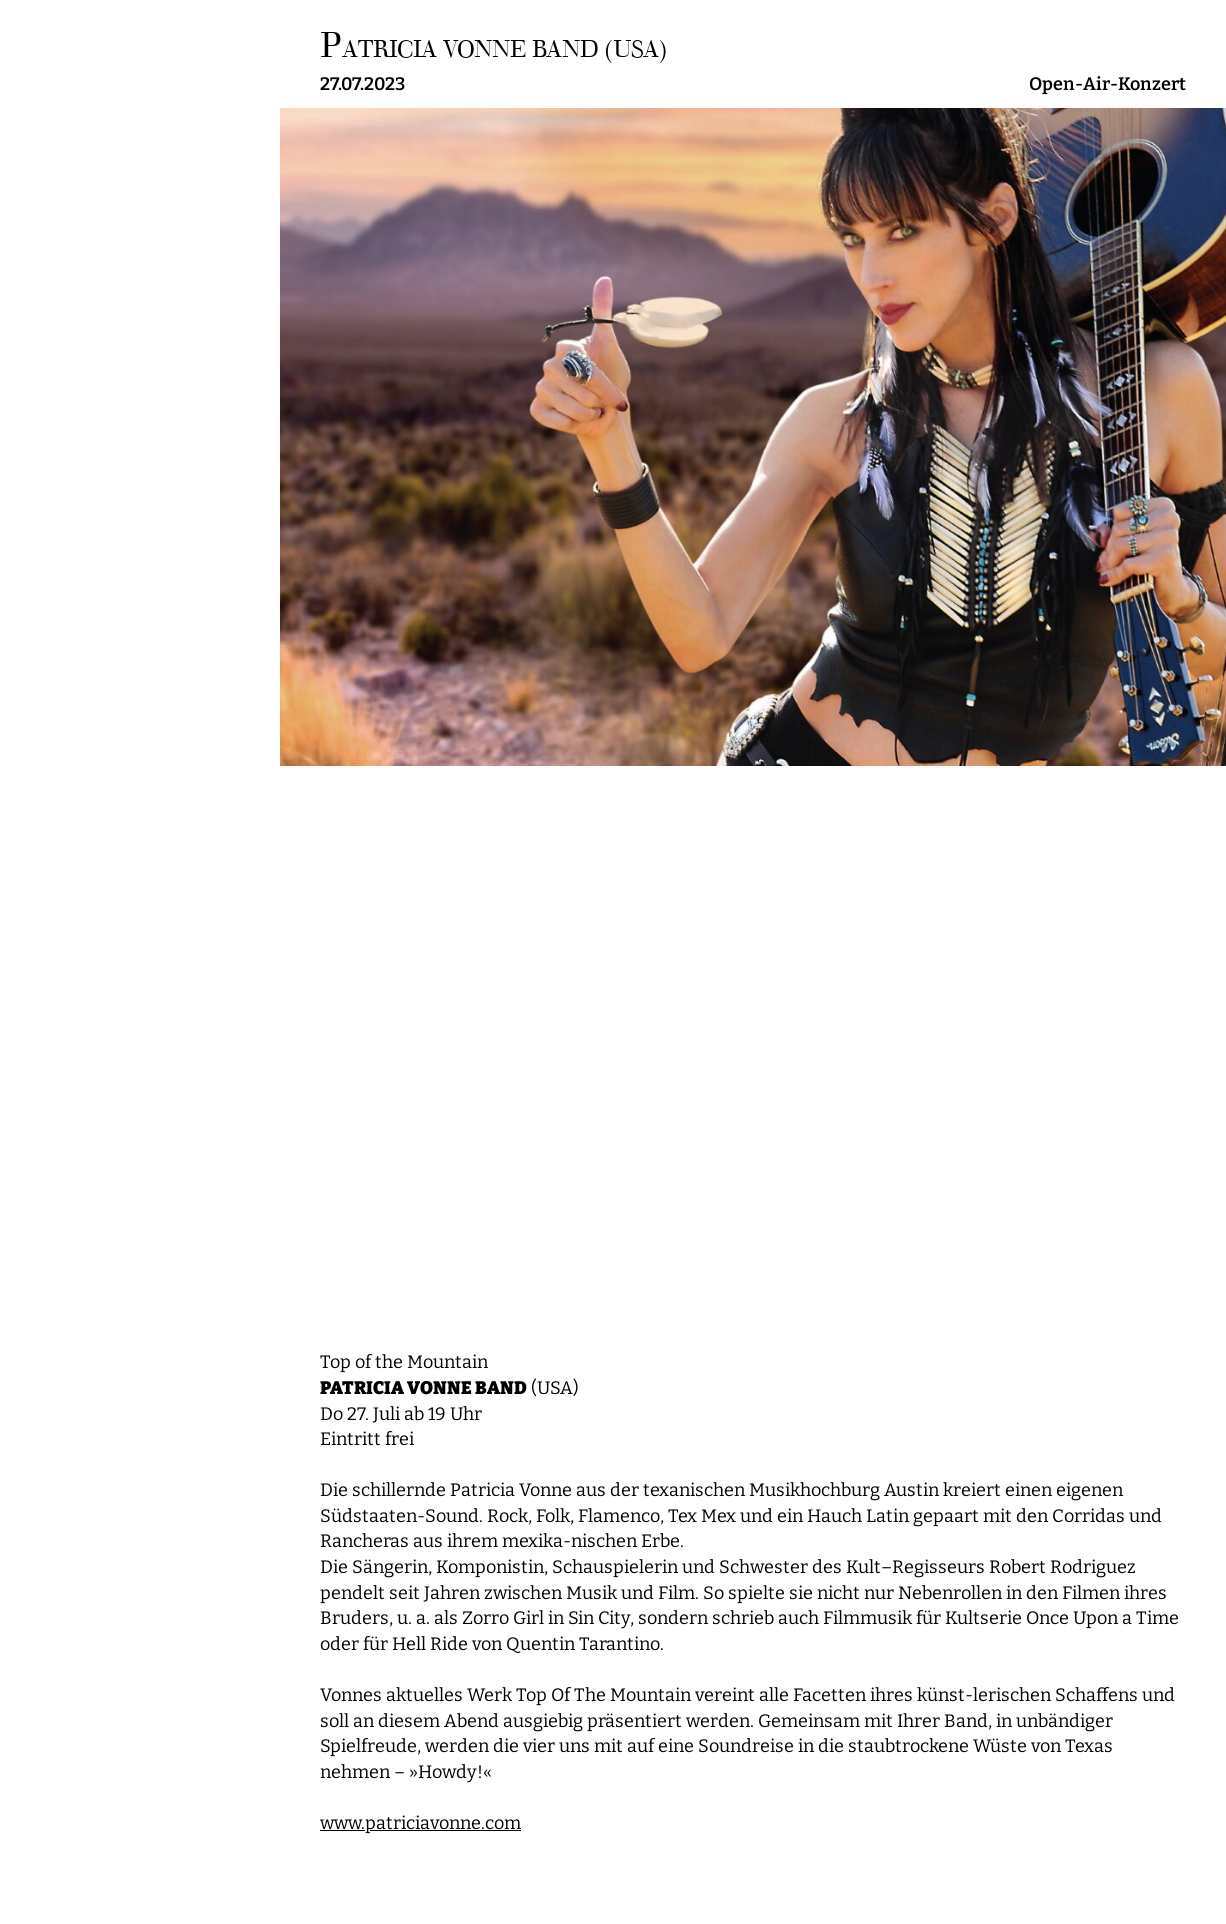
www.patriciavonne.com (420, 1823)
